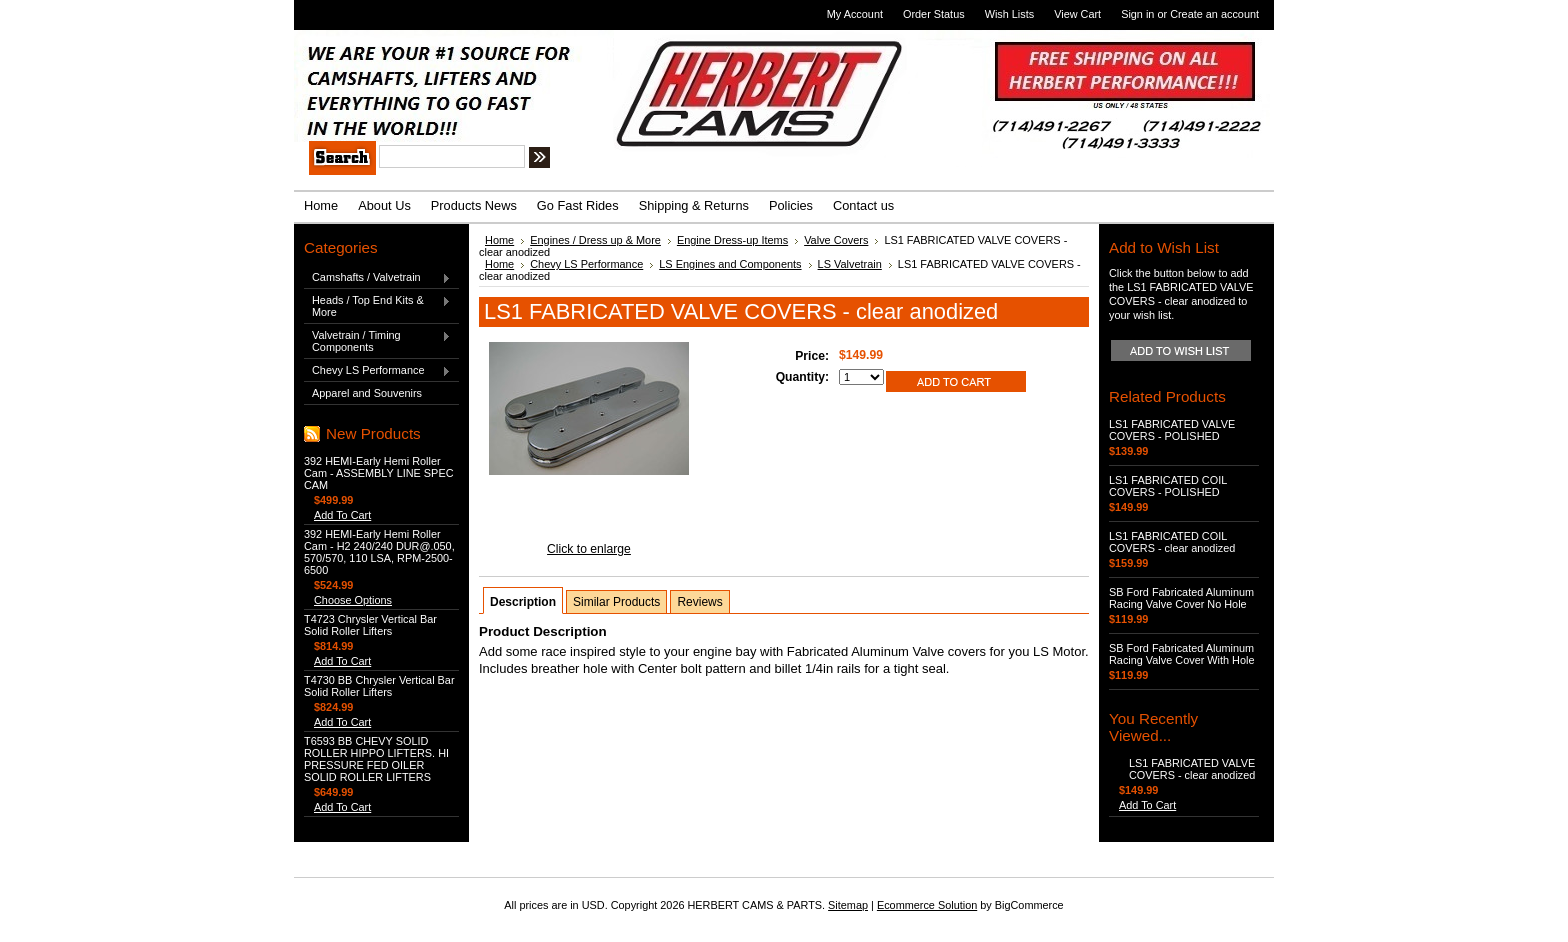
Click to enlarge (589, 549)
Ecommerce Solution (927, 905)
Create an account (1214, 14)
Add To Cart (342, 515)
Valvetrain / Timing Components (377, 341)
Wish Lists (1010, 14)
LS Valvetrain (850, 264)
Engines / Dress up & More (595, 240)
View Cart (1077, 14)
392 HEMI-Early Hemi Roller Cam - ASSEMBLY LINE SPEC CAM (378, 473)
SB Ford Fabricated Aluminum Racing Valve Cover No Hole (1181, 598)
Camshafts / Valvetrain (377, 278)
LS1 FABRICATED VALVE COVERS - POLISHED (1172, 430)
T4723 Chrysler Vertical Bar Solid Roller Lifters (370, 625)
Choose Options (353, 600)
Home (499, 240)
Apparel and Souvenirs (367, 393)
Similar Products (616, 602)
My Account (855, 14)
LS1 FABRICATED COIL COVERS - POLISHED (1168, 486)
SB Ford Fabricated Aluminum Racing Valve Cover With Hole (1181, 654)
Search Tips (688, 160)
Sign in (1137, 14)
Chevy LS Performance (377, 371)
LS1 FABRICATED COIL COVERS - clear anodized (1172, 542)
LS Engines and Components (730, 264)
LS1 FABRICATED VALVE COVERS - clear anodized (1192, 769)
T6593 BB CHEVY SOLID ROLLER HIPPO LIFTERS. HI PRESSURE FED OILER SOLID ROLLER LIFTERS (376, 759)
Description (523, 602)
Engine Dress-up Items (732, 240)
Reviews (699, 602)
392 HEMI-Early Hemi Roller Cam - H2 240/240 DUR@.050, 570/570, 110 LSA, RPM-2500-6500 (379, 552)
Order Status (934, 14)
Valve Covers (836, 240)
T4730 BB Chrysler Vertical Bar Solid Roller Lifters (379, 686)
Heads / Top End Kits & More (377, 306)
